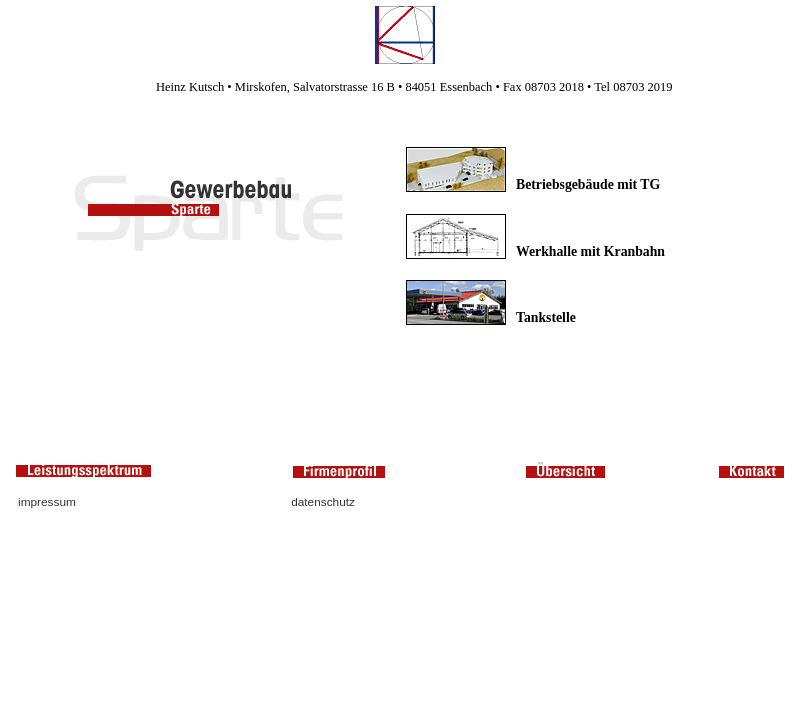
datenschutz (323, 502)
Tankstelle (546, 317)
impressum (47, 502)
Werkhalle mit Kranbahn (590, 251)
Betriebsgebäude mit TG (588, 184)
